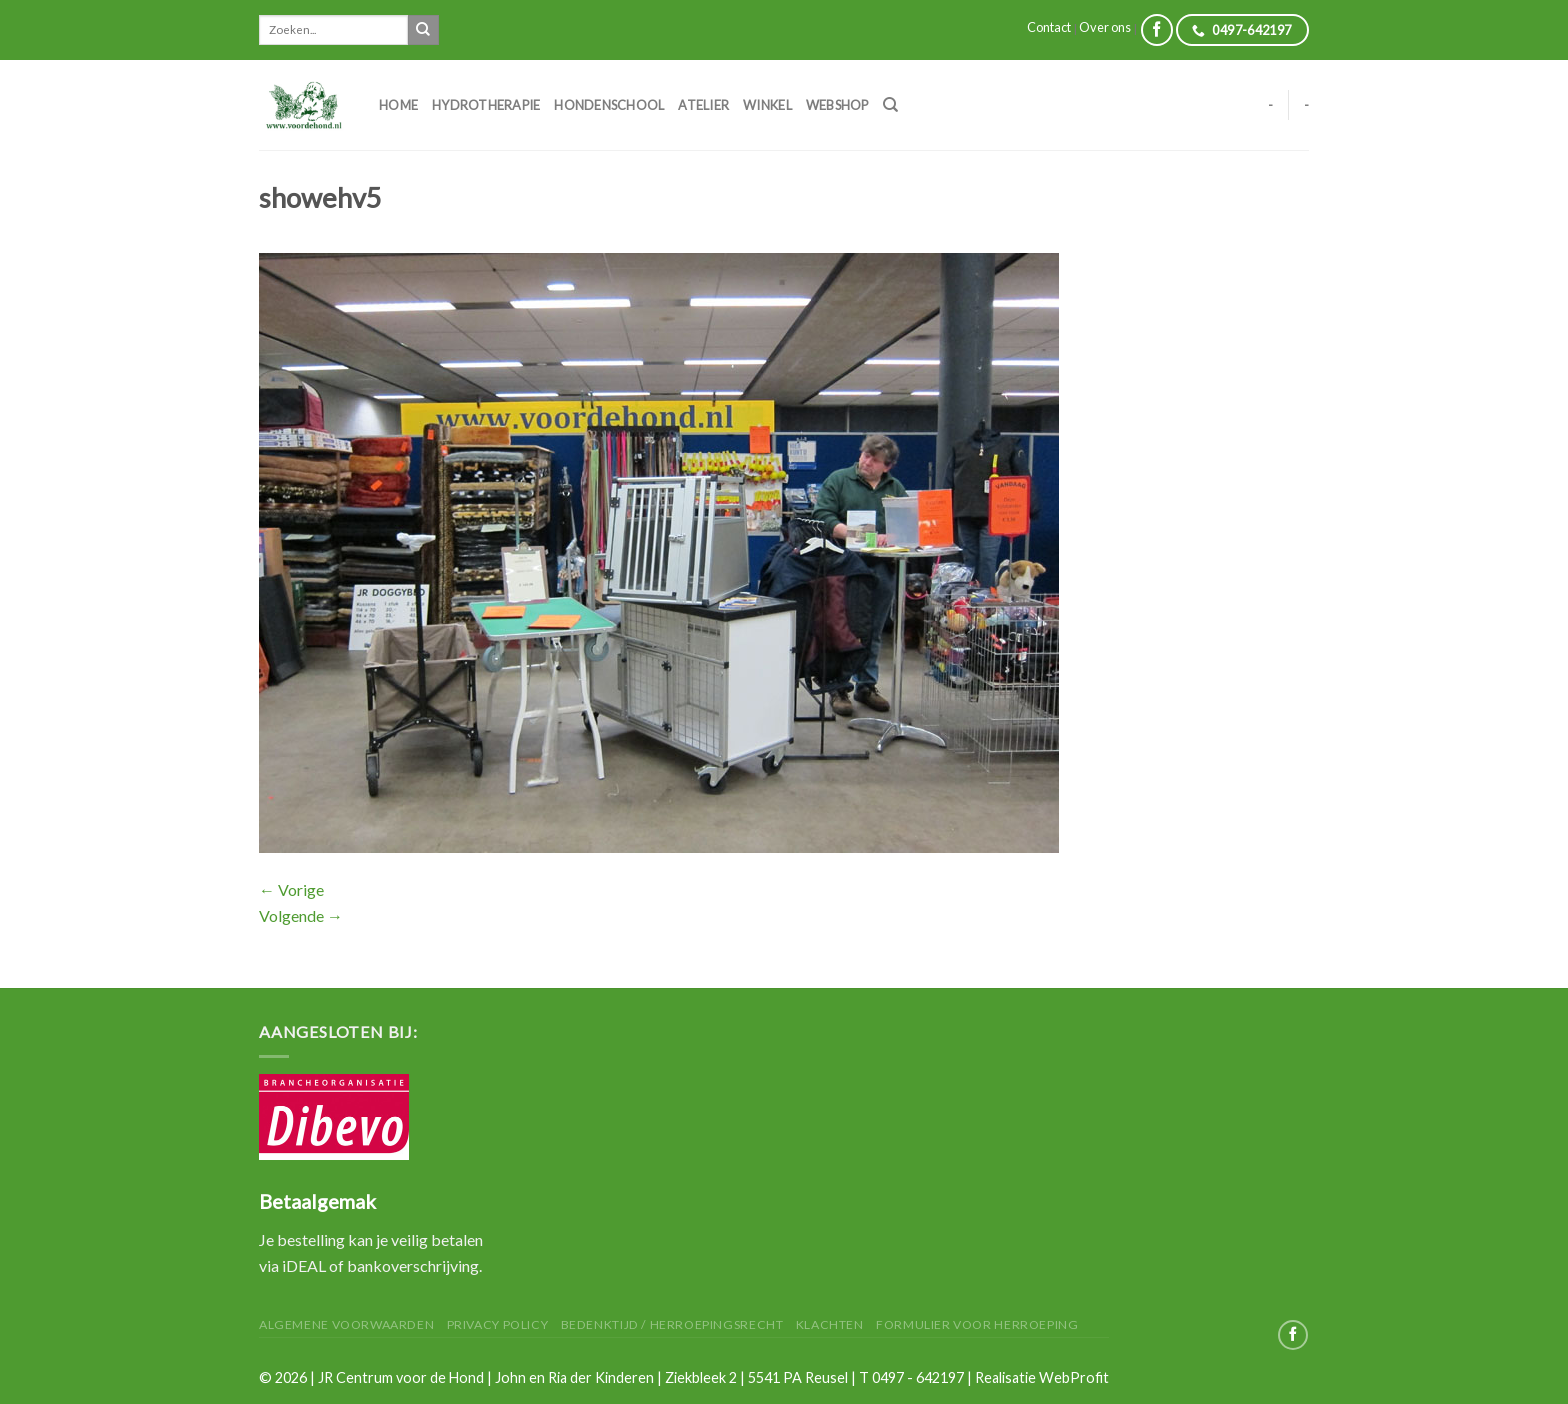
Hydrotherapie (486, 105)
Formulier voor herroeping (977, 1324)
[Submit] (423, 30)
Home (398, 105)
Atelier (703, 105)
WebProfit (1074, 1377)
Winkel (767, 105)
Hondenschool (609, 105)
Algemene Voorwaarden (346, 1324)
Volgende (301, 915)
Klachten (830, 1324)
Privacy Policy (498, 1324)
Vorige (291, 889)
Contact (1049, 27)
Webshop (837, 105)
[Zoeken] (890, 105)
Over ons (1105, 27)
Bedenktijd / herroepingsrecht (672, 1324)
